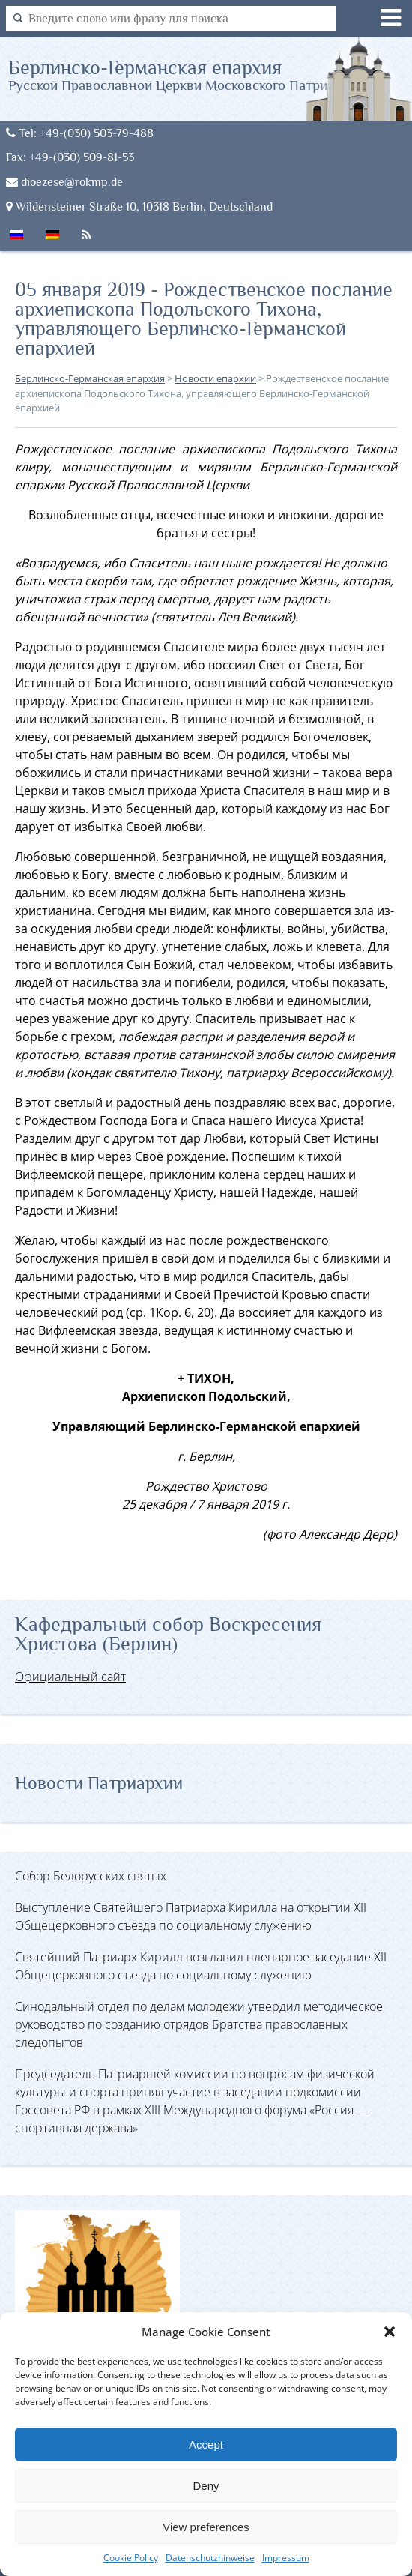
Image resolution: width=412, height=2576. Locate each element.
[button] (389, 2331)
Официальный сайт (70, 1676)
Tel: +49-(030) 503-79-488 (80, 133)
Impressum (285, 2557)
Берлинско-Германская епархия (188, 74)
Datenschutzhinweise (210, 2557)
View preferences (206, 2527)
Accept (206, 2444)
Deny (206, 2485)
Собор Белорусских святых (90, 1876)
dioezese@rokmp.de (64, 181)
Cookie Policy (130, 2557)
